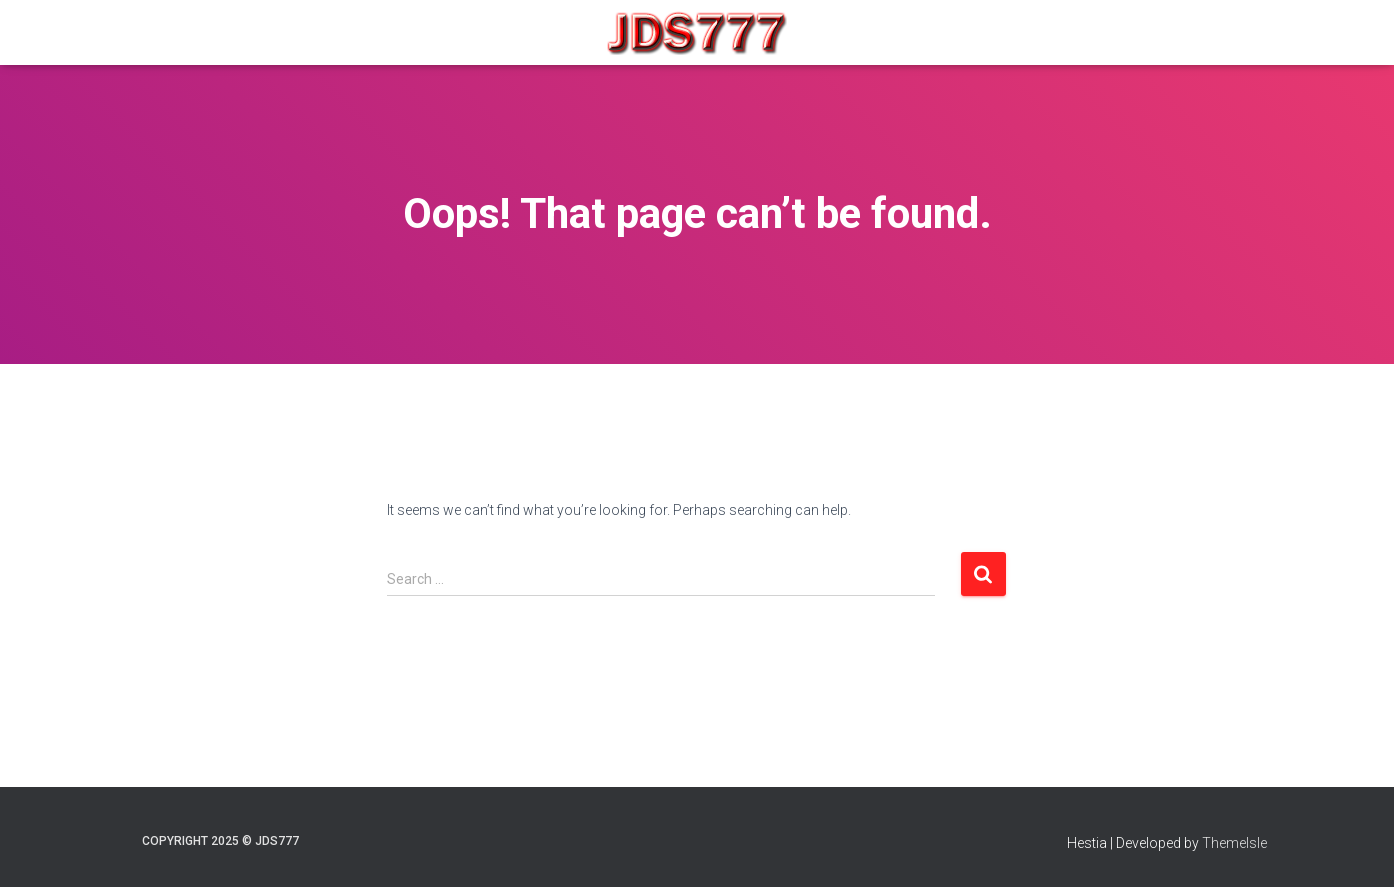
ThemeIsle (1234, 843)
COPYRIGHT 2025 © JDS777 (220, 841)
